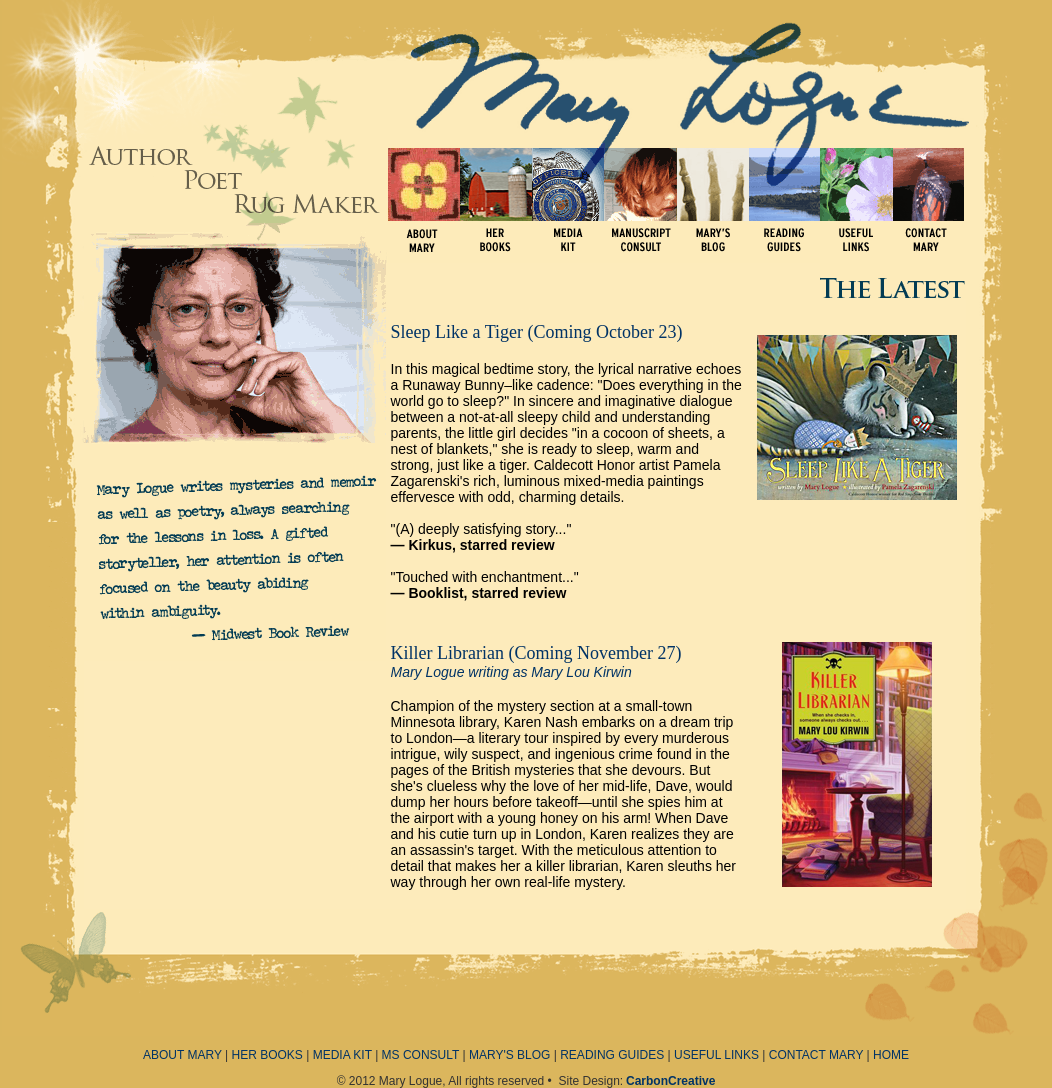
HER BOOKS (267, 1055)
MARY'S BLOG (509, 1055)
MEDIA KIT (342, 1055)
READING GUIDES (612, 1055)
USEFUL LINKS (716, 1055)
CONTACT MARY (816, 1055)
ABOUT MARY (182, 1055)
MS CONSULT (421, 1055)
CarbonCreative (670, 1081)
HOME (891, 1055)
